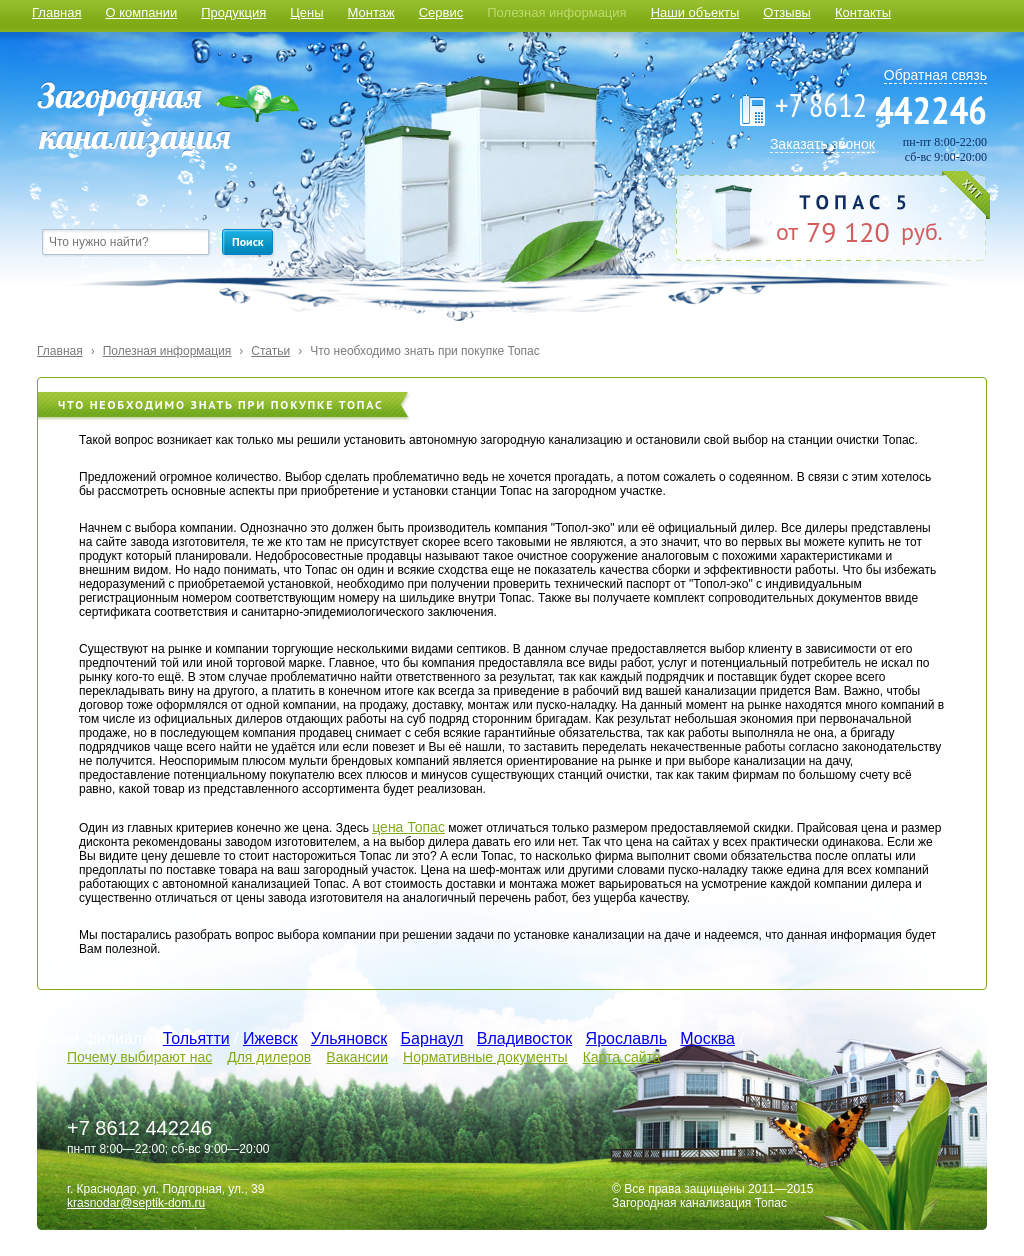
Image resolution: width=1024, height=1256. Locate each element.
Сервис (441, 12)
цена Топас (408, 827)
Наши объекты (695, 12)
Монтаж (371, 12)
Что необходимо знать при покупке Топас (425, 351)
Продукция (233, 12)
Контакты (863, 12)
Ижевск (270, 1038)
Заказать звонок (822, 144)
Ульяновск (349, 1038)
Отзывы (787, 12)
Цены (306, 12)
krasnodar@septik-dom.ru (136, 1203)
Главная (56, 12)
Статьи (270, 351)
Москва (707, 1038)
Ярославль (626, 1038)
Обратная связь (935, 75)
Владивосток (524, 1038)
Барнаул (432, 1038)
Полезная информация (556, 12)
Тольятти (196, 1038)
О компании (141, 12)
